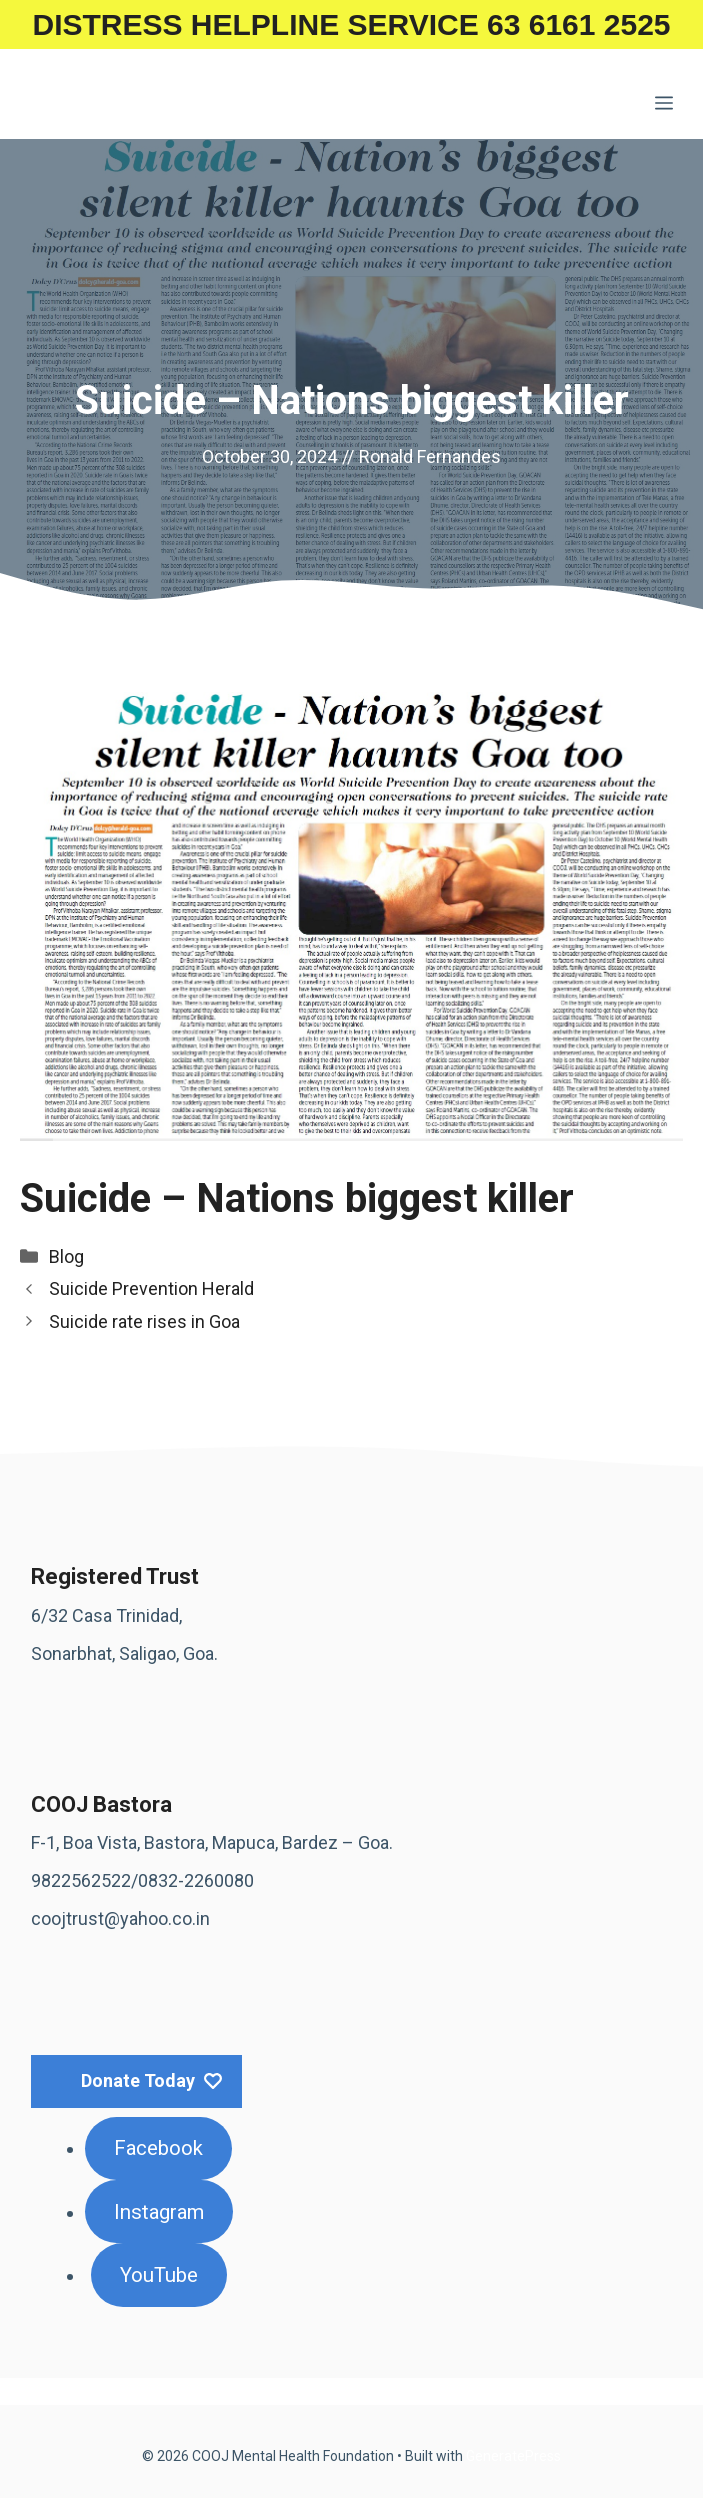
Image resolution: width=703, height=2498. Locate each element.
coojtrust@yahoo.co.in (120, 1918)
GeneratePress (513, 2456)
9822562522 (81, 1880)
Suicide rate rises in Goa (144, 1321)
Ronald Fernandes (430, 456)
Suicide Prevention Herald (151, 1288)
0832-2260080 (196, 1880)
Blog (66, 1256)
